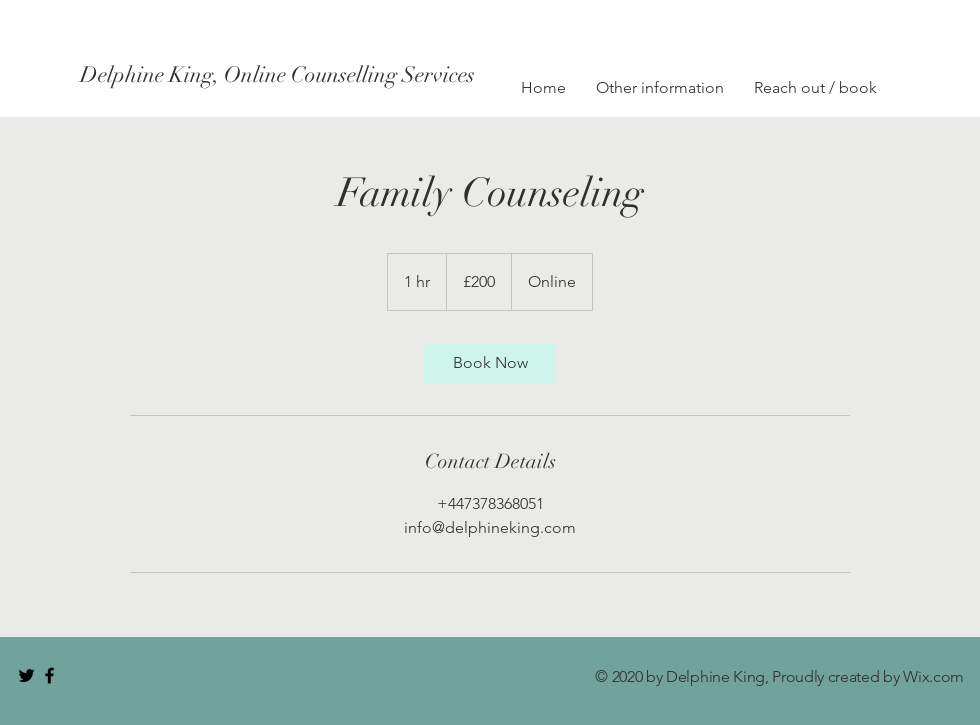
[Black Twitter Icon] (26, 675)
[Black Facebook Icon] (49, 675)
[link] (490, 363)
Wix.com (933, 676)
